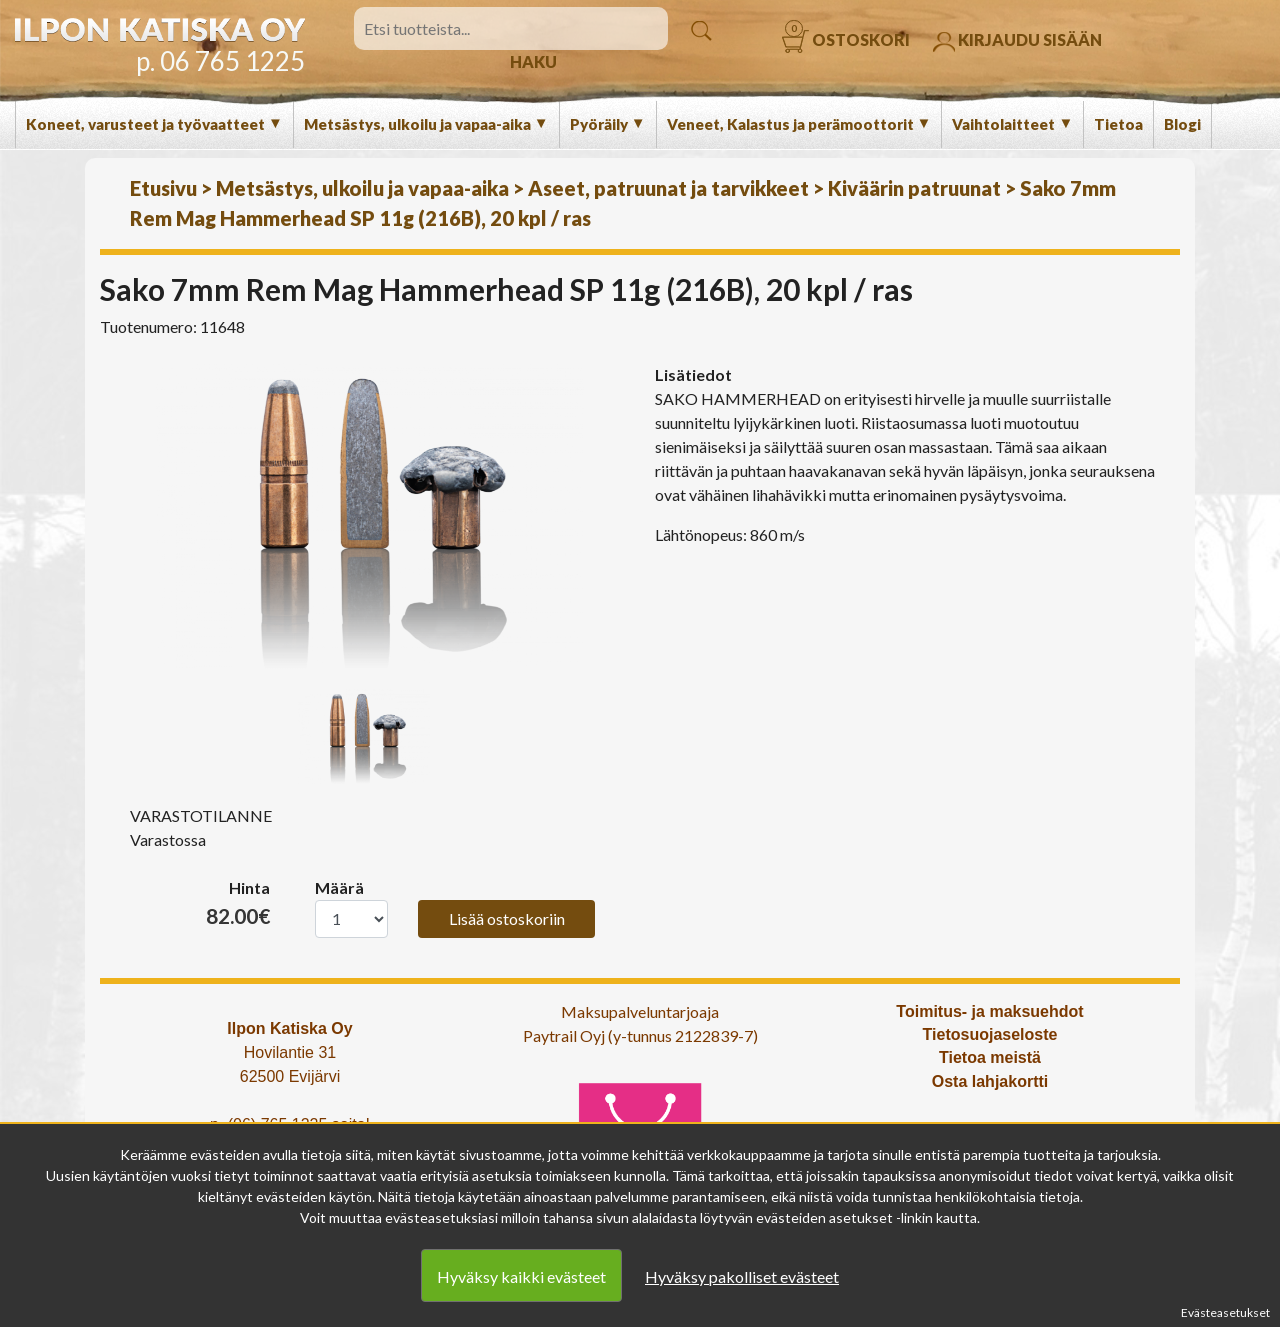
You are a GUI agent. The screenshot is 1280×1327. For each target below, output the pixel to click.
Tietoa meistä (990, 1057)
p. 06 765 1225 (220, 61)
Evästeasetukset (1225, 1312)
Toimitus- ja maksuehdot (989, 1011)
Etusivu (163, 188)
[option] (370, 516)
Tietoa (1118, 124)
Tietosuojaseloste (990, 1034)
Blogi (1182, 124)
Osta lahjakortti (990, 1081)
